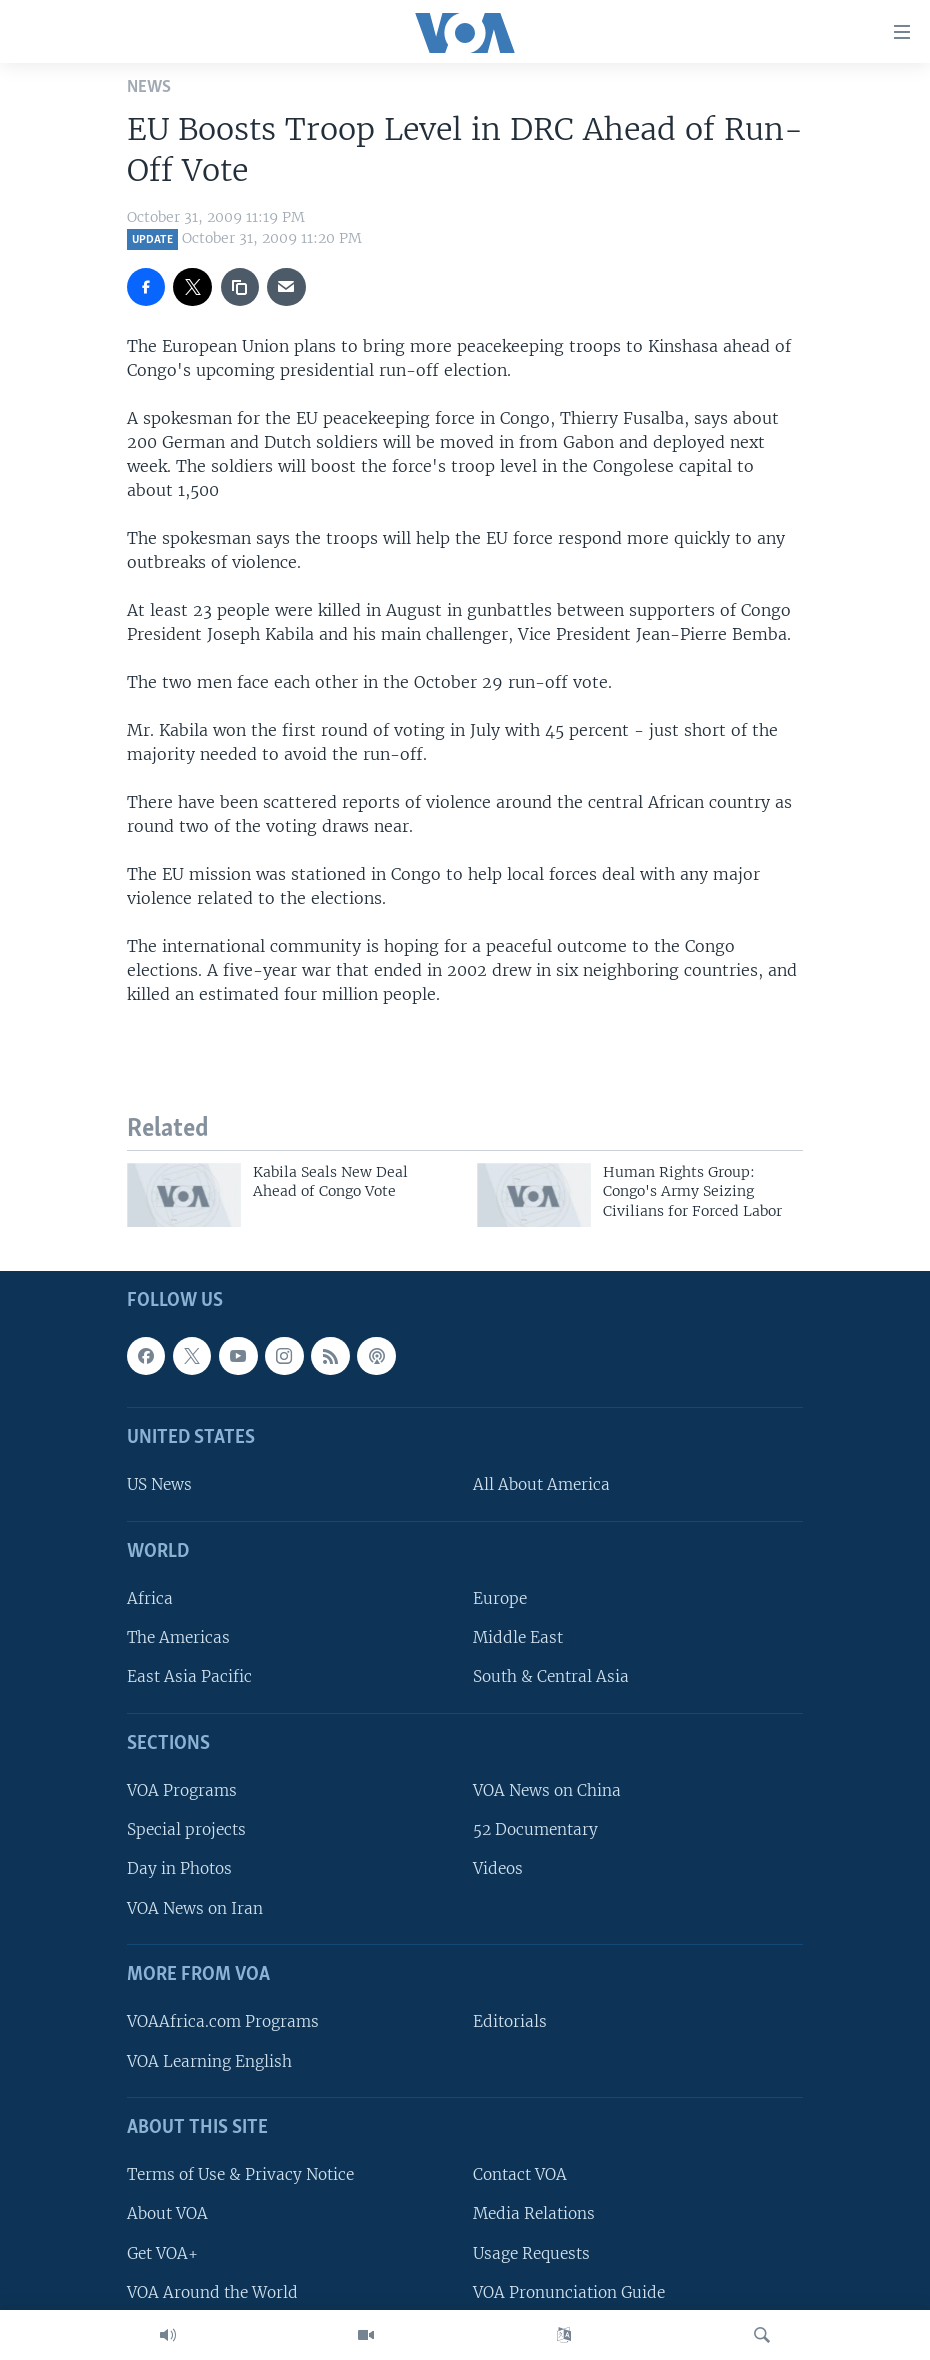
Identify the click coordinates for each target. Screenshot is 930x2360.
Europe (500, 1598)
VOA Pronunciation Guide (569, 2292)
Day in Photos (179, 1869)
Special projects (186, 1830)
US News (159, 1485)
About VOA (167, 2214)
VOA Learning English (209, 2061)
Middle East (518, 1638)
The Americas (178, 1638)
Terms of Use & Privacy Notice (240, 2174)
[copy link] (240, 287)
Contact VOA (520, 2174)
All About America (541, 1485)
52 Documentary (535, 1830)
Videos (498, 1869)
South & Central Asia (551, 1677)
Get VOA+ (162, 2253)
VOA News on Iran (195, 1908)
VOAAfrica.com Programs (223, 2022)
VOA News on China (547, 1790)
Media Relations (534, 2214)
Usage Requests (531, 2253)
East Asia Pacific (189, 1677)
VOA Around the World (212, 2292)
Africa (150, 1598)
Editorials (510, 2022)
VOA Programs (182, 1790)
